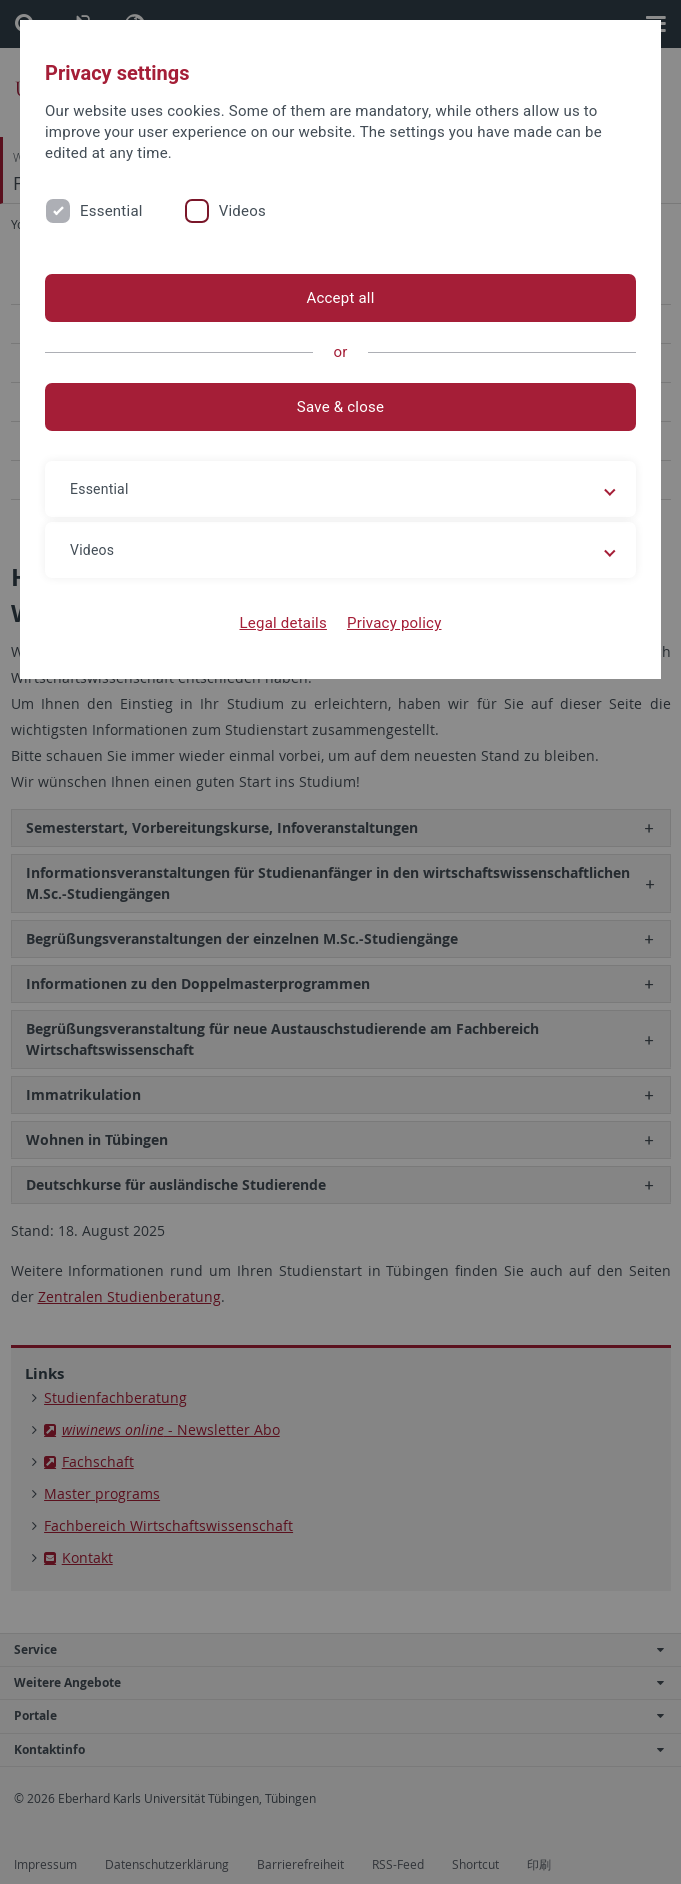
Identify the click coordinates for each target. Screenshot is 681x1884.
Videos (242, 211)
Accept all (340, 298)
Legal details (283, 623)
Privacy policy (394, 623)
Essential (111, 211)
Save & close (340, 407)
